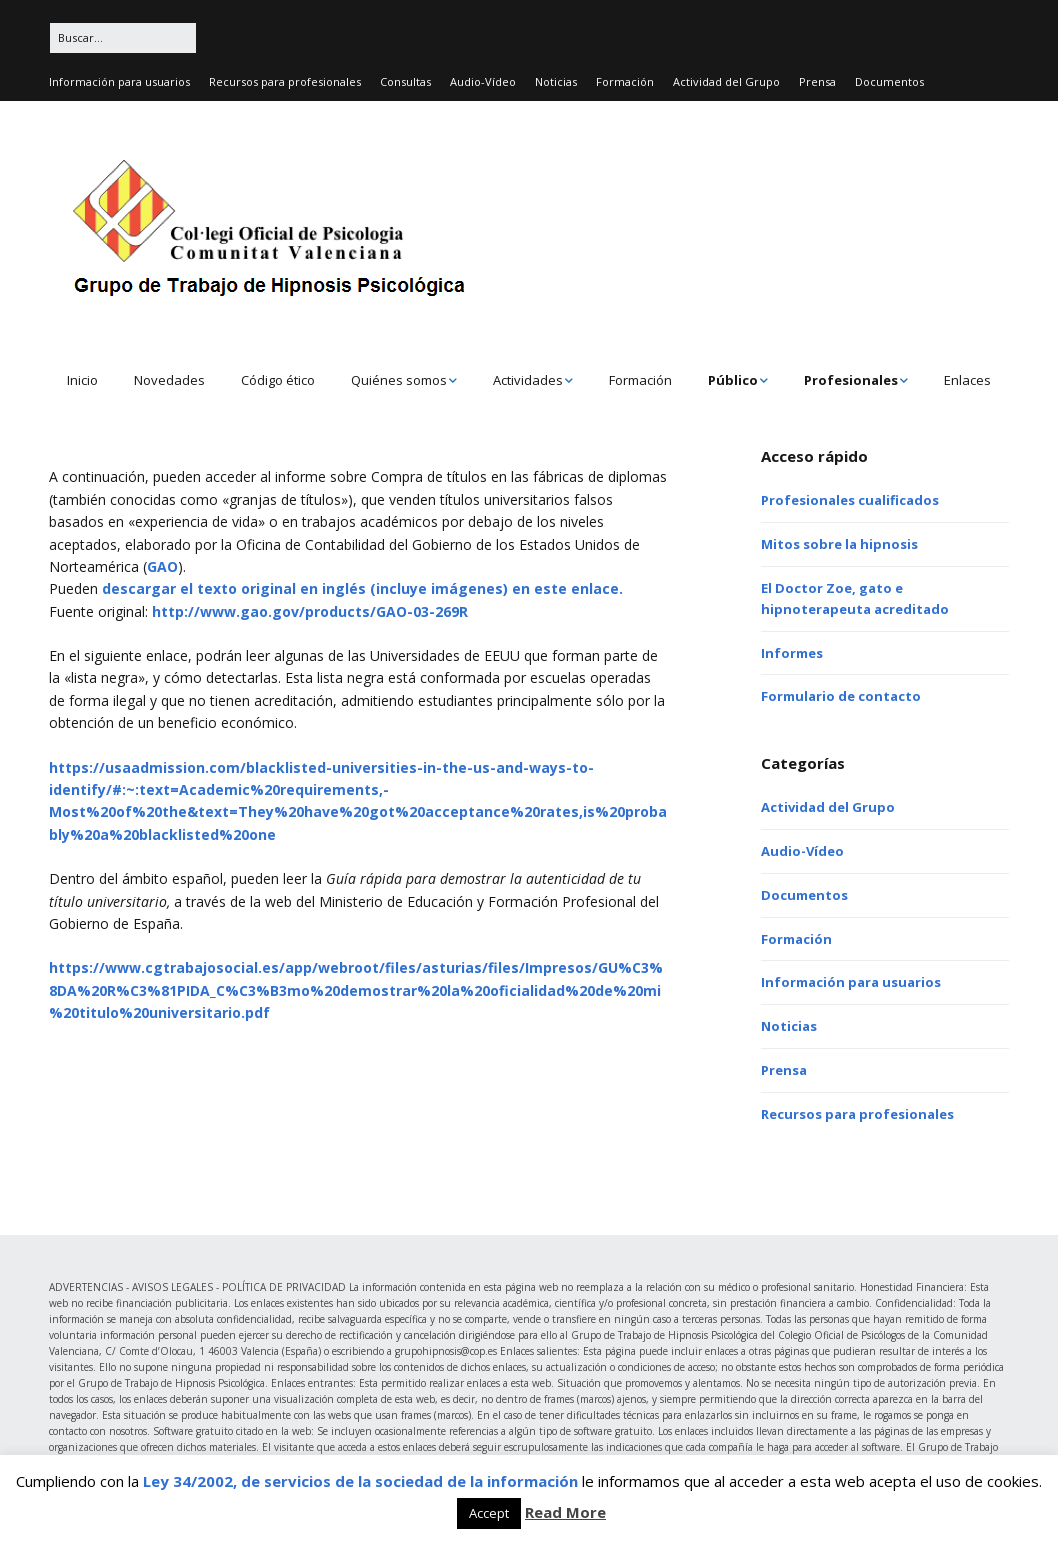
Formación (625, 81)
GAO (162, 566)
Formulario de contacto (841, 696)
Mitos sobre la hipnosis (839, 544)
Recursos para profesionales (285, 81)
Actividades (528, 380)
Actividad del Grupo (726, 81)
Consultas (405, 81)
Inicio (82, 380)
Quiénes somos (399, 380)
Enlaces (967, 380)
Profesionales (851, 380)
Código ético (278, 380)
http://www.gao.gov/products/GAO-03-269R (308, 611)
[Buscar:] (123, 38)
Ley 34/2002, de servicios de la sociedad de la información (360, 1481)
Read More (565, 1512)
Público (733, 380)
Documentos (889, 81)
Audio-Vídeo (483, 81)
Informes (792, 653)
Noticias (556, 81)
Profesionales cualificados (850, 500)
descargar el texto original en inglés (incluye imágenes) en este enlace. (362, 588)
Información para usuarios (119, 81)
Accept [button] (489, 1513)
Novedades (169, 380)
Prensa (817, 81)
